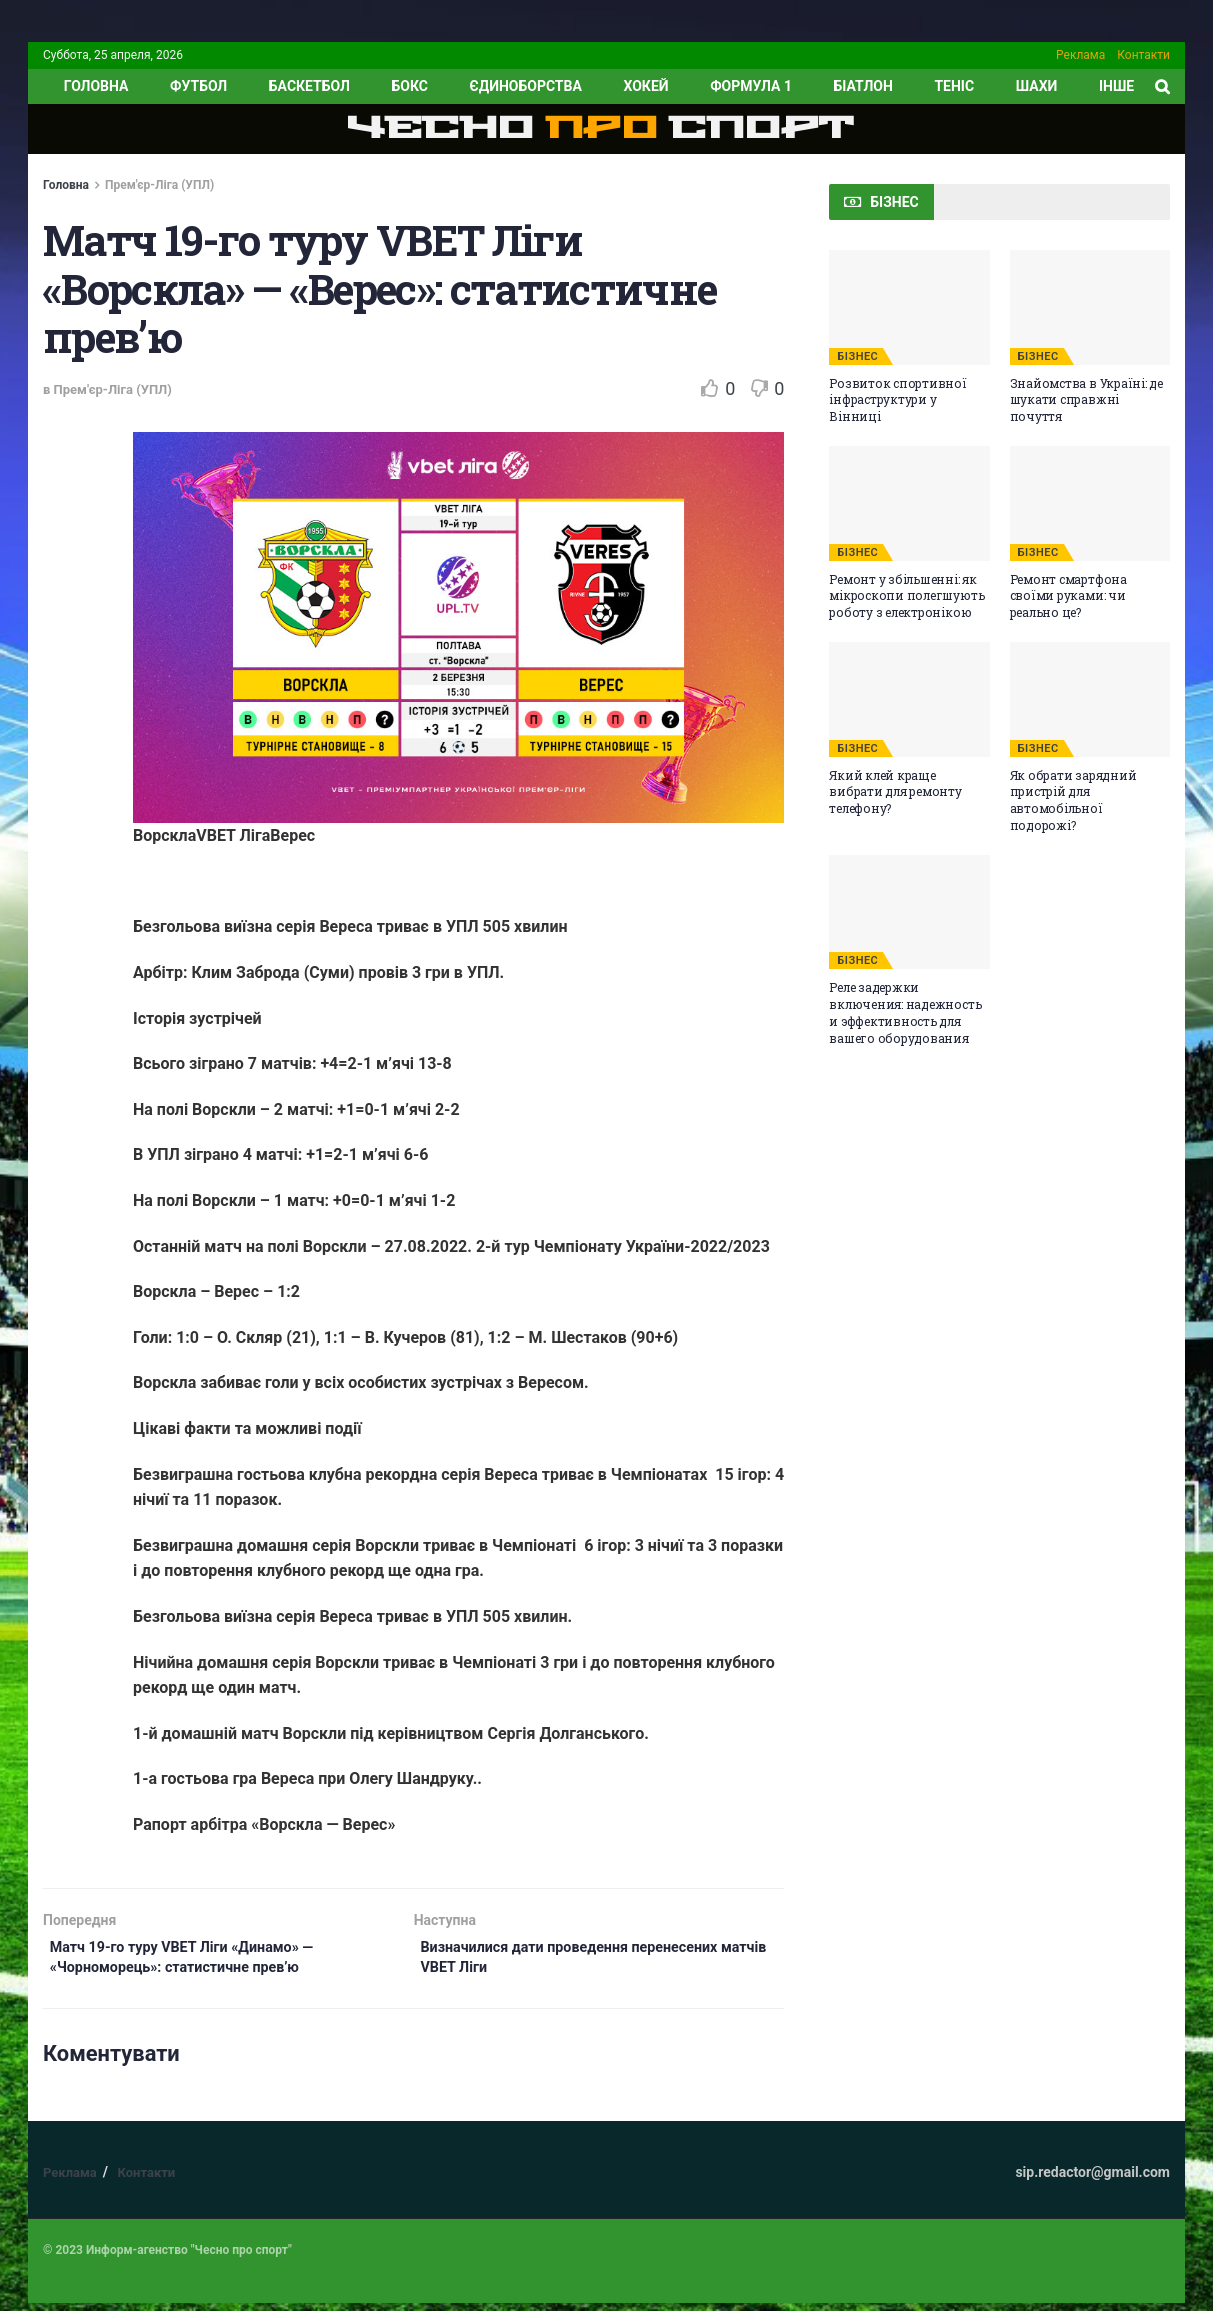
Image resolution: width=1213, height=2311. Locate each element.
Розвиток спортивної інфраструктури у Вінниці (897, 400)
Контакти (1143, 55)
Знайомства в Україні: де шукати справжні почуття (1086, 400)
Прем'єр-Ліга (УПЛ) (159, 185)
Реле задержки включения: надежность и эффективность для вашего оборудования (905, 1012)
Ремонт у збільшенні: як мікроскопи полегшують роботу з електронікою (906, 596)
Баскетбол (309, 86)
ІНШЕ (1116, 86)
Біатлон (863, 86)
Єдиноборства (525, 86)
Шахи (1037, 86)
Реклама (1080, 55)
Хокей (645, 86)
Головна (66, 185)
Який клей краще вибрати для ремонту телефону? (895, 792)
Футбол (198, 86)
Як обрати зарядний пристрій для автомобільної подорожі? (1073, 800)
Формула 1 (751, 86)
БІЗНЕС (857, 356)
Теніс (954, 86)
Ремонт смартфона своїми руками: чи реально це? (1068, 596)
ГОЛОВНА (96, 86)
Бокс (409, 86)
